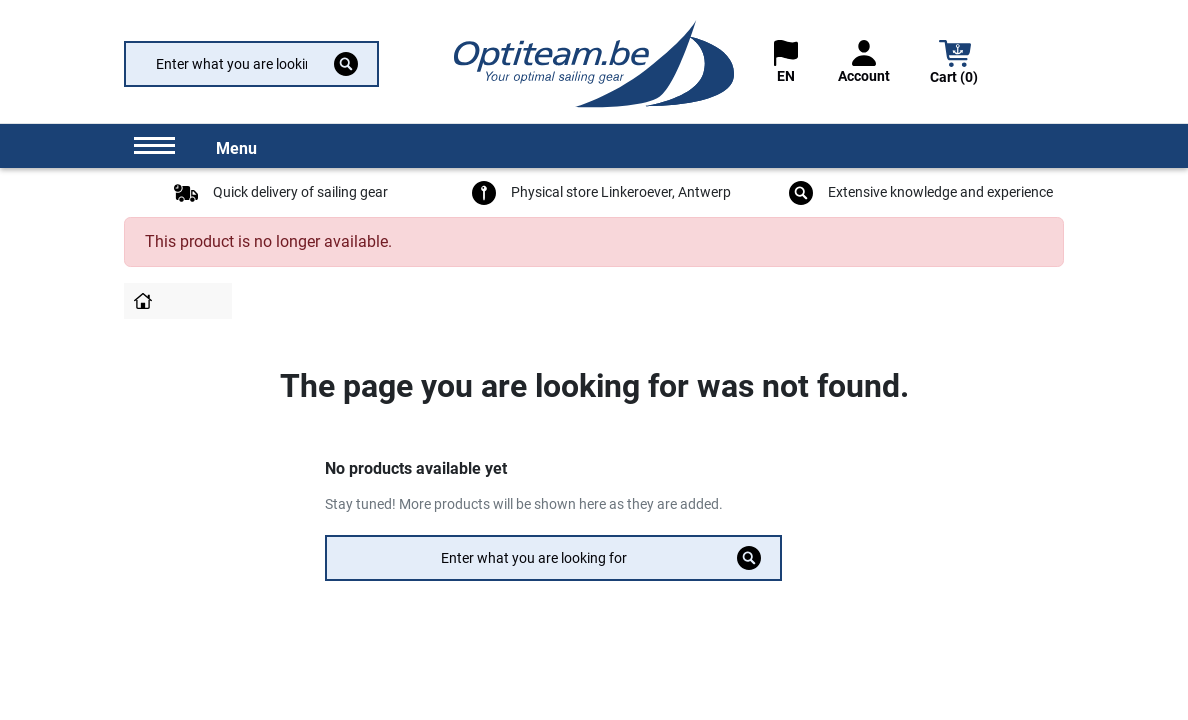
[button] (955, 64)
